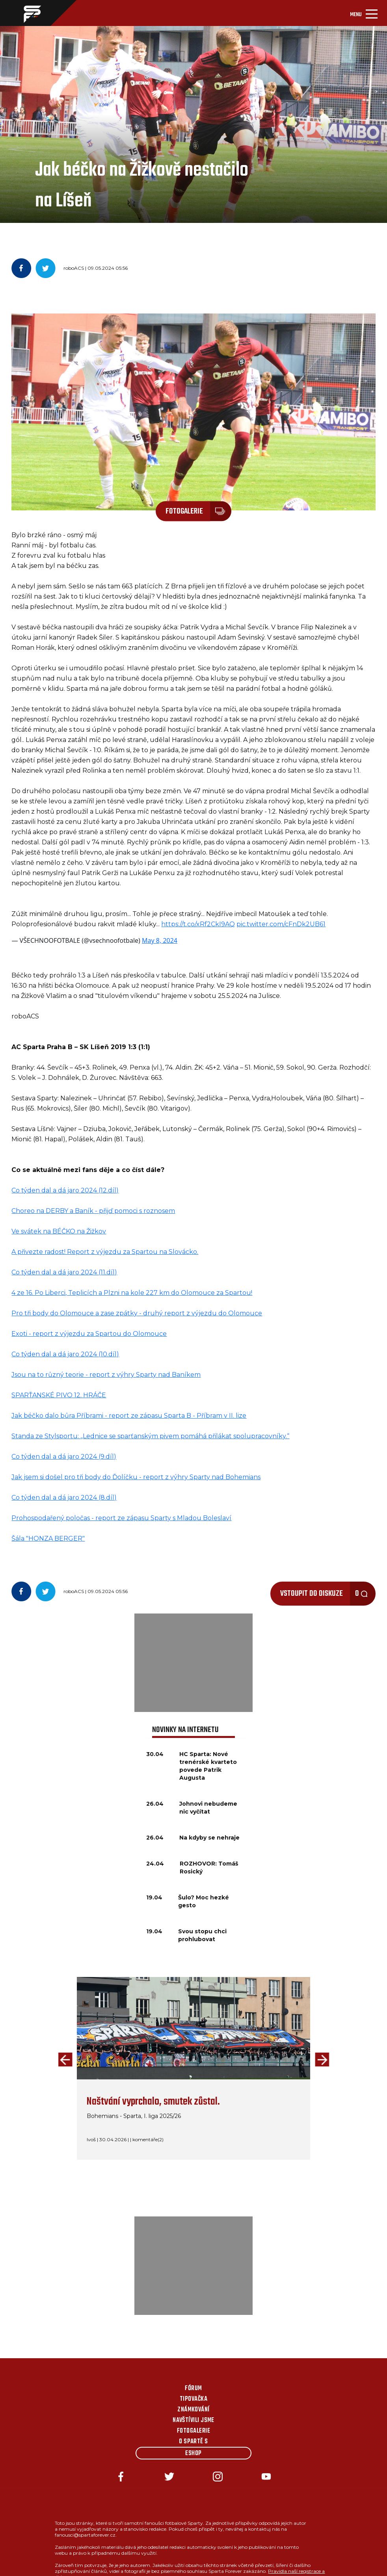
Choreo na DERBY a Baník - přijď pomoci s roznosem (93, 1211)
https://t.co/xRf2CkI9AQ (198, 924)
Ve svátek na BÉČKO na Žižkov (58, 1231)
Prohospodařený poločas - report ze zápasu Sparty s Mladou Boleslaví (121, 1518)
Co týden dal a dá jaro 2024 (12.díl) (65, 1190)
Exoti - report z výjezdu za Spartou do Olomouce (89, 1333)
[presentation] (63, 2060)
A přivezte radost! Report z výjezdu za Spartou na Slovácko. (104, 1252)
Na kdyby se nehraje (209, 1837)
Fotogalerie (193, 2431)
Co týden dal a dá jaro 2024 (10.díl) (65, 1354)
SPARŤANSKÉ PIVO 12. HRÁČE (58, 1395)
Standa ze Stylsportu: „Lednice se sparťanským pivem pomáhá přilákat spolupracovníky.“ (150, 1436)
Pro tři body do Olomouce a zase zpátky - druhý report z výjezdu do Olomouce (136, 1313)
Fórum (193, 2388)
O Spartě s (193, 2442)
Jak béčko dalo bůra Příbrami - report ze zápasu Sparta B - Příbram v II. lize (128, 1415)
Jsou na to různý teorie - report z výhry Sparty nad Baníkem (106, 1374)
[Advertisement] (193, 1662)
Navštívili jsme (193, 2420)
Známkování (193, 2410)
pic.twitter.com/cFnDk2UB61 (281, 924)
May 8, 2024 (159, 940)
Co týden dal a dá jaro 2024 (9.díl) (63, 1456)
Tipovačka (193, 2399)
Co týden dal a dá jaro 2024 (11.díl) (64, 1272)
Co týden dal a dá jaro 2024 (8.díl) (64, 1497)
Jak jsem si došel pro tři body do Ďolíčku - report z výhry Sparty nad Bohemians (135, 1477)
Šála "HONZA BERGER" (48, 1538)
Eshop (193, 2453)
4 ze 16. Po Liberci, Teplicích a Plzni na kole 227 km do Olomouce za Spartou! (131, 1292)
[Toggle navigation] (363, 13)
